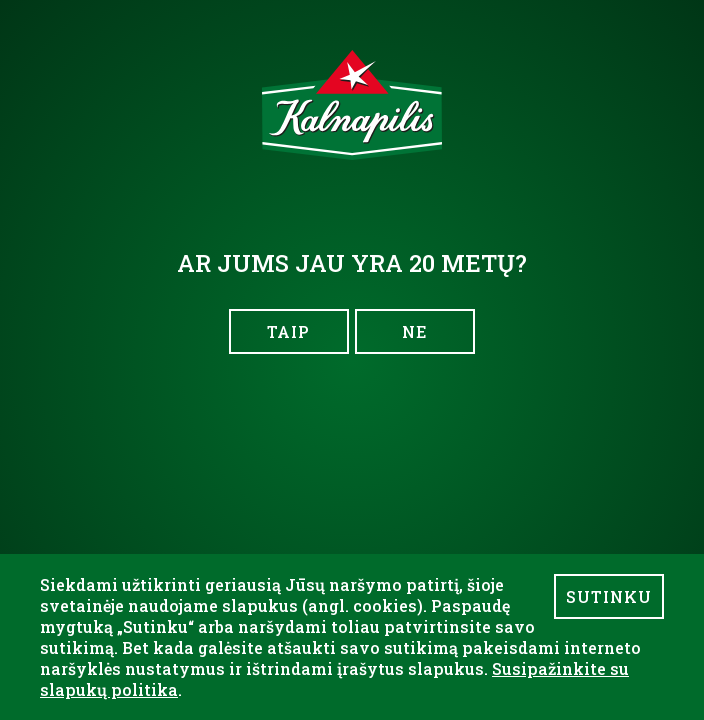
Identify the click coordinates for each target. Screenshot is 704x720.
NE (415, 331)
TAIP (288, 331)
